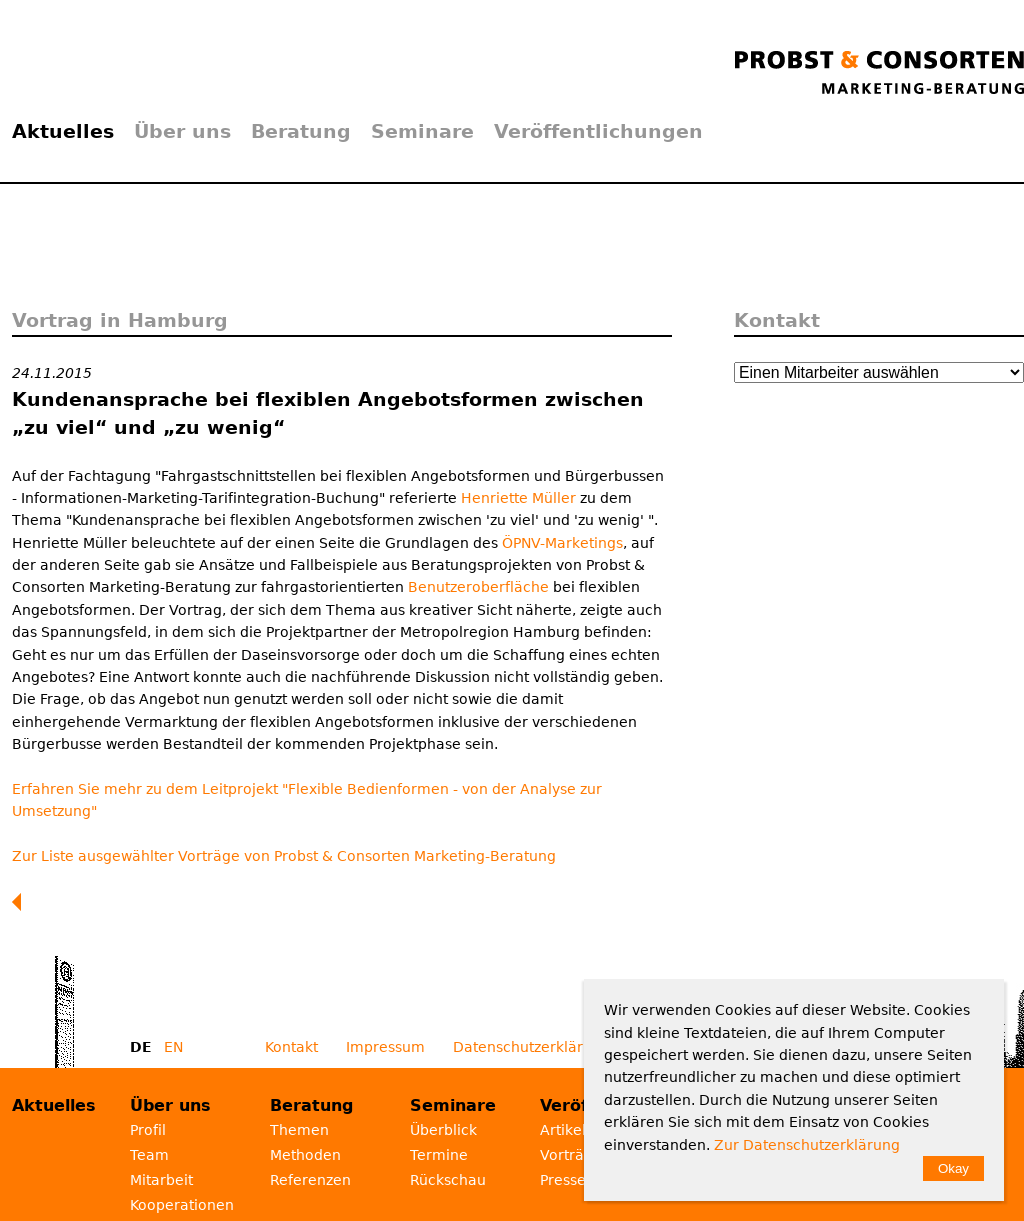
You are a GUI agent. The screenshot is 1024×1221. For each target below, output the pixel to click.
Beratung (301, 131)
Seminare (422, 131)
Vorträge (571, 1155)
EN (173, 1047)
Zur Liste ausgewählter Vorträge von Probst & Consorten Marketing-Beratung (284, 856)
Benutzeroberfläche (478, 587)
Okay (953, 1168)
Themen (299, 1130)
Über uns (182, 131)
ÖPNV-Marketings (562, 543)
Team (149, 1155)
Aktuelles (63, 131)
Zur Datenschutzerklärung (807, 1145)
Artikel (563, 1130)
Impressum (385, 1047)
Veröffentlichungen (598, 131)
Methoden (305, 1155)
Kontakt (291, 1047)
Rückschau (448, 1180)
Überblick (443, 1130)
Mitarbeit (161, 1180)
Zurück (21, 902)
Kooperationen (182, 1205)
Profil (148, 1130)
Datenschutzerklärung (531, 1047)
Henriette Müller (520, 498)
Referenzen (310, 1180)
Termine (439, 1155)
